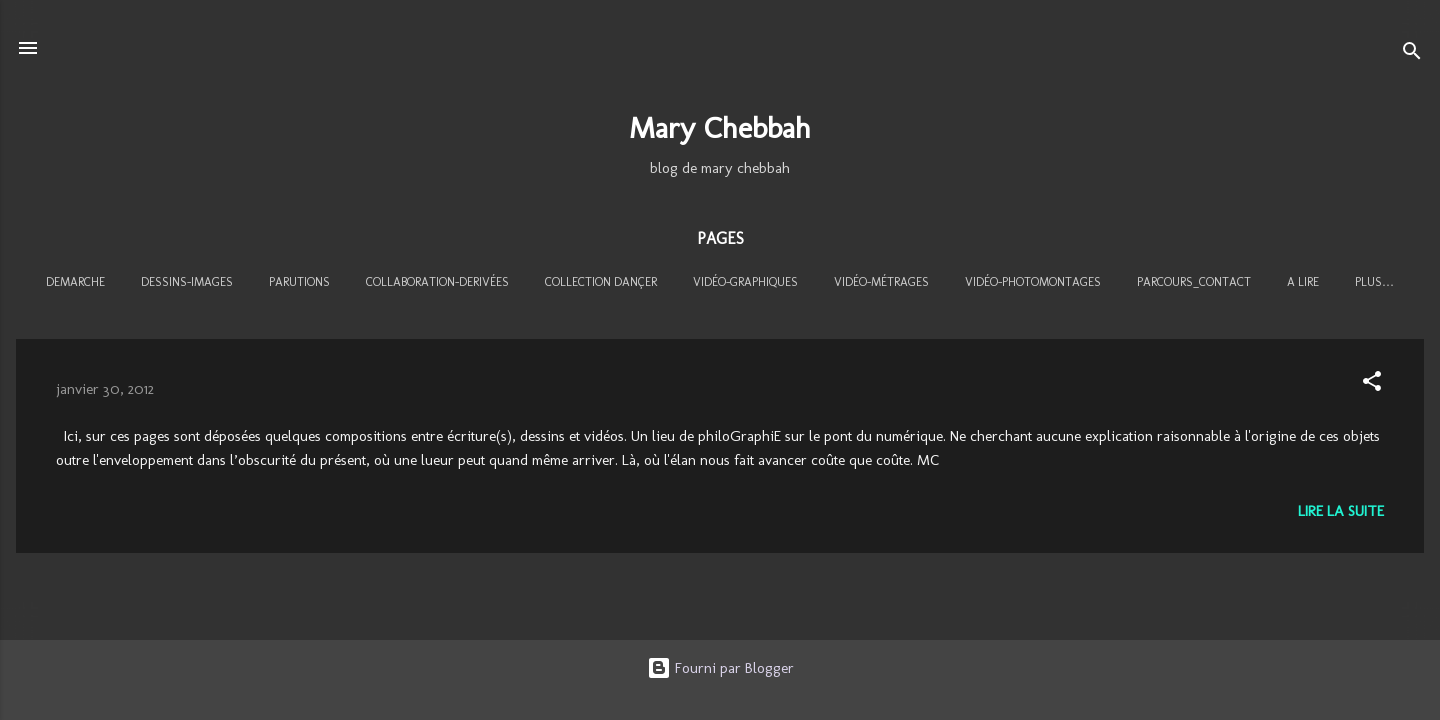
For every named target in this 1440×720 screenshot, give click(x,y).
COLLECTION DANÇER (601, 282)
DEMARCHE (75, 282)
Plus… (1374, 282)
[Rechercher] (1412, 54)
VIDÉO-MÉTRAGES (881, 282)
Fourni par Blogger (720, 668)
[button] (1372, 384)
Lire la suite (1341, 511)
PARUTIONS (299, 282)
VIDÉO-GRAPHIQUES (745, 282)
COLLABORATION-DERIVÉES (437, 282)
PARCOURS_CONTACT (1194, 282)
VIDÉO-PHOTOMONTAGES (1033, 282)
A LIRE (1303, 282)
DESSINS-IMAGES (187, 282)
